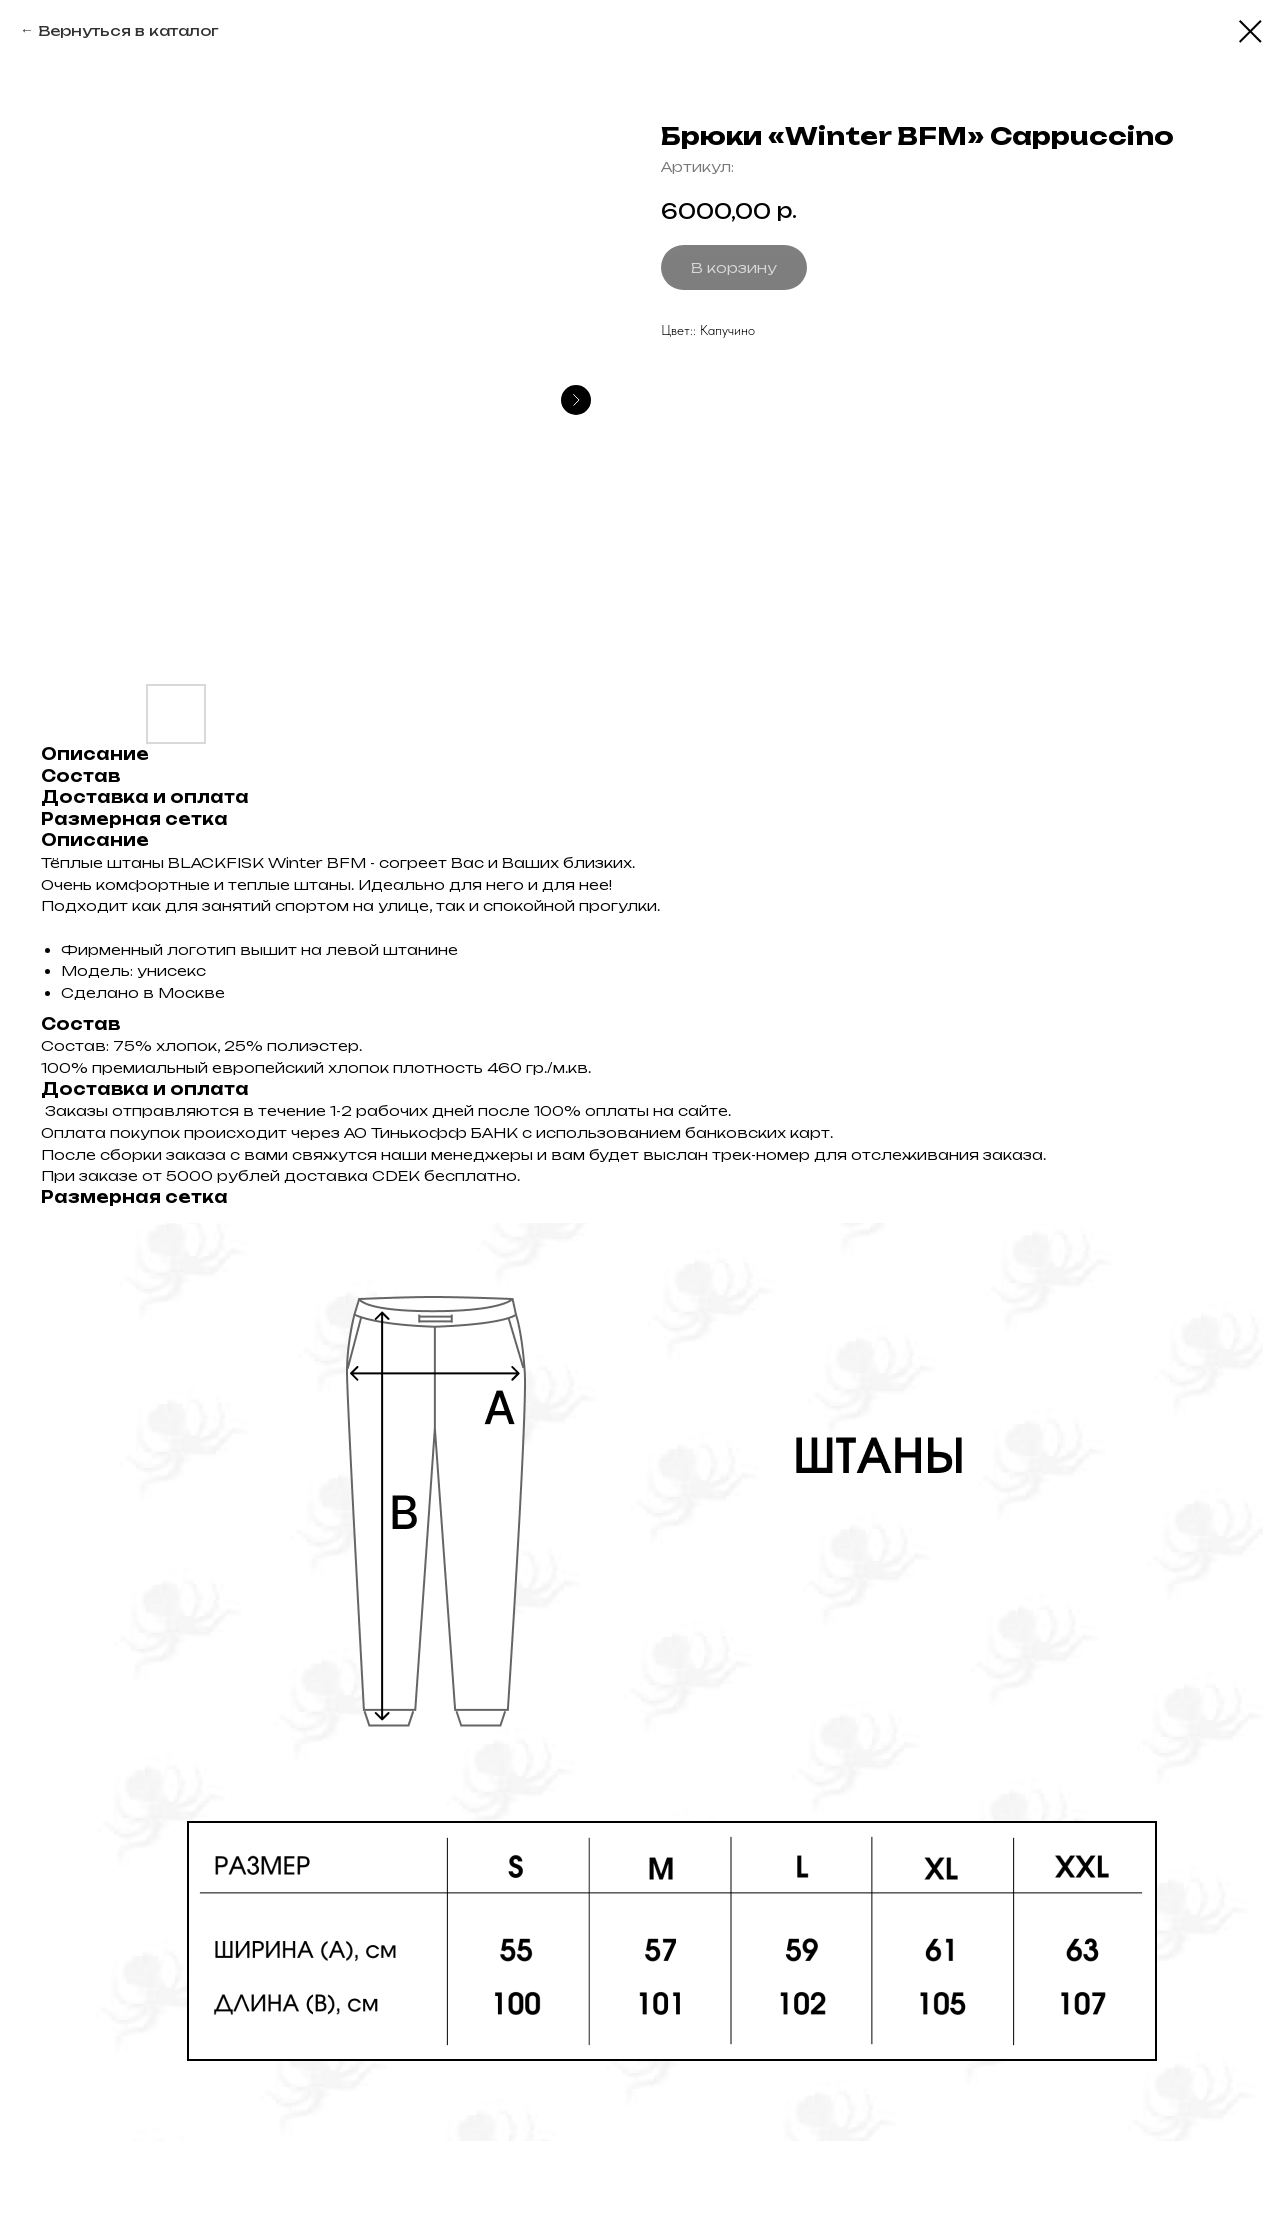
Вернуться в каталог (128, 30)
